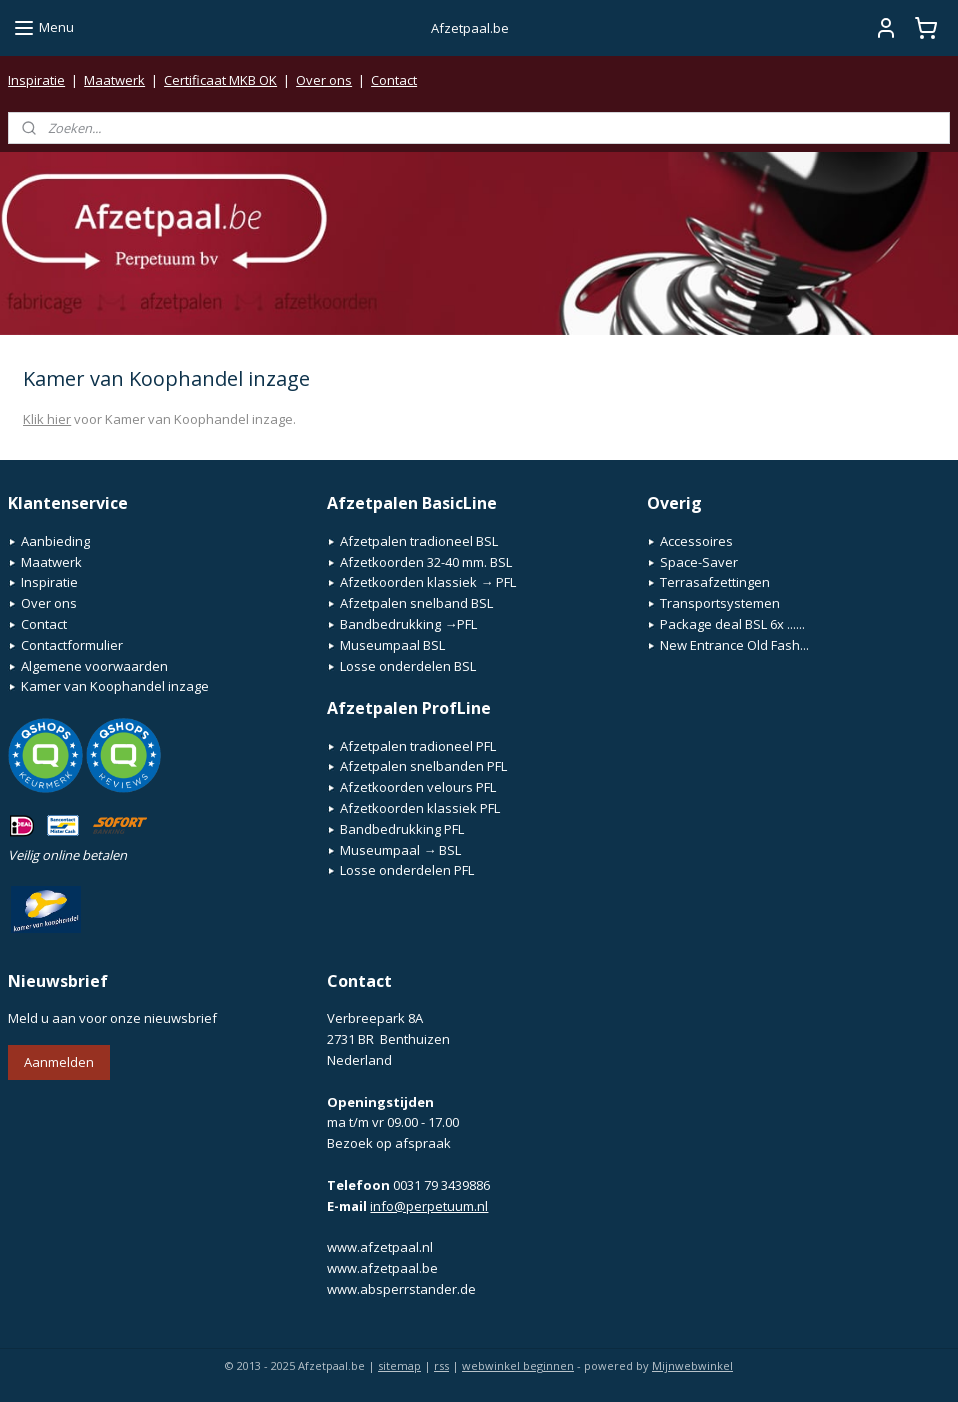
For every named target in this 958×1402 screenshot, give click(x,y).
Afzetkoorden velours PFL (418, 787)
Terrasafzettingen (715, 582)
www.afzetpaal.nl (380, 1247)
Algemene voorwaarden (94, 666)
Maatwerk (114, 80)
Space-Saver (699, 562)
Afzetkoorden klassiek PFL (420, 808)
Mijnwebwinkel (692, 1365)
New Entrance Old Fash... (734, 645)
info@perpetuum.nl (429, 1206)
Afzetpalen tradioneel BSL (419, 541)
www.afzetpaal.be (382, 1268)
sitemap (399, 1365)
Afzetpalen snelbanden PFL (423, 766)
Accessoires (696, 541)
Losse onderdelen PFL (407, 870)
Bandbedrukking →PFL (408, 624)
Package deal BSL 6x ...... (732, 624)
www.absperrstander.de (401, 1289)
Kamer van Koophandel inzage (115, 686)
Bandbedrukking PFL (402, 829)
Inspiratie (36, 80)
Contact (394, 80)
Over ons (324, 80)
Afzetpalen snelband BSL (416, 603)
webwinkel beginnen (518, 1365)
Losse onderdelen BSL (408, 666)
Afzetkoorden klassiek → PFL (428, 582)
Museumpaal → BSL (400, 850)
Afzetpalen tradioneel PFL (418, 746)
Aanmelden (59, 1062)
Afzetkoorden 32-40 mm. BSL (426, 562)
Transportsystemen (720, 603)
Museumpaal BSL (392, 645)
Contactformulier (72, 645)
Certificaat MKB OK (220, 80)
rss (441, 1365)
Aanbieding (55, 541)
